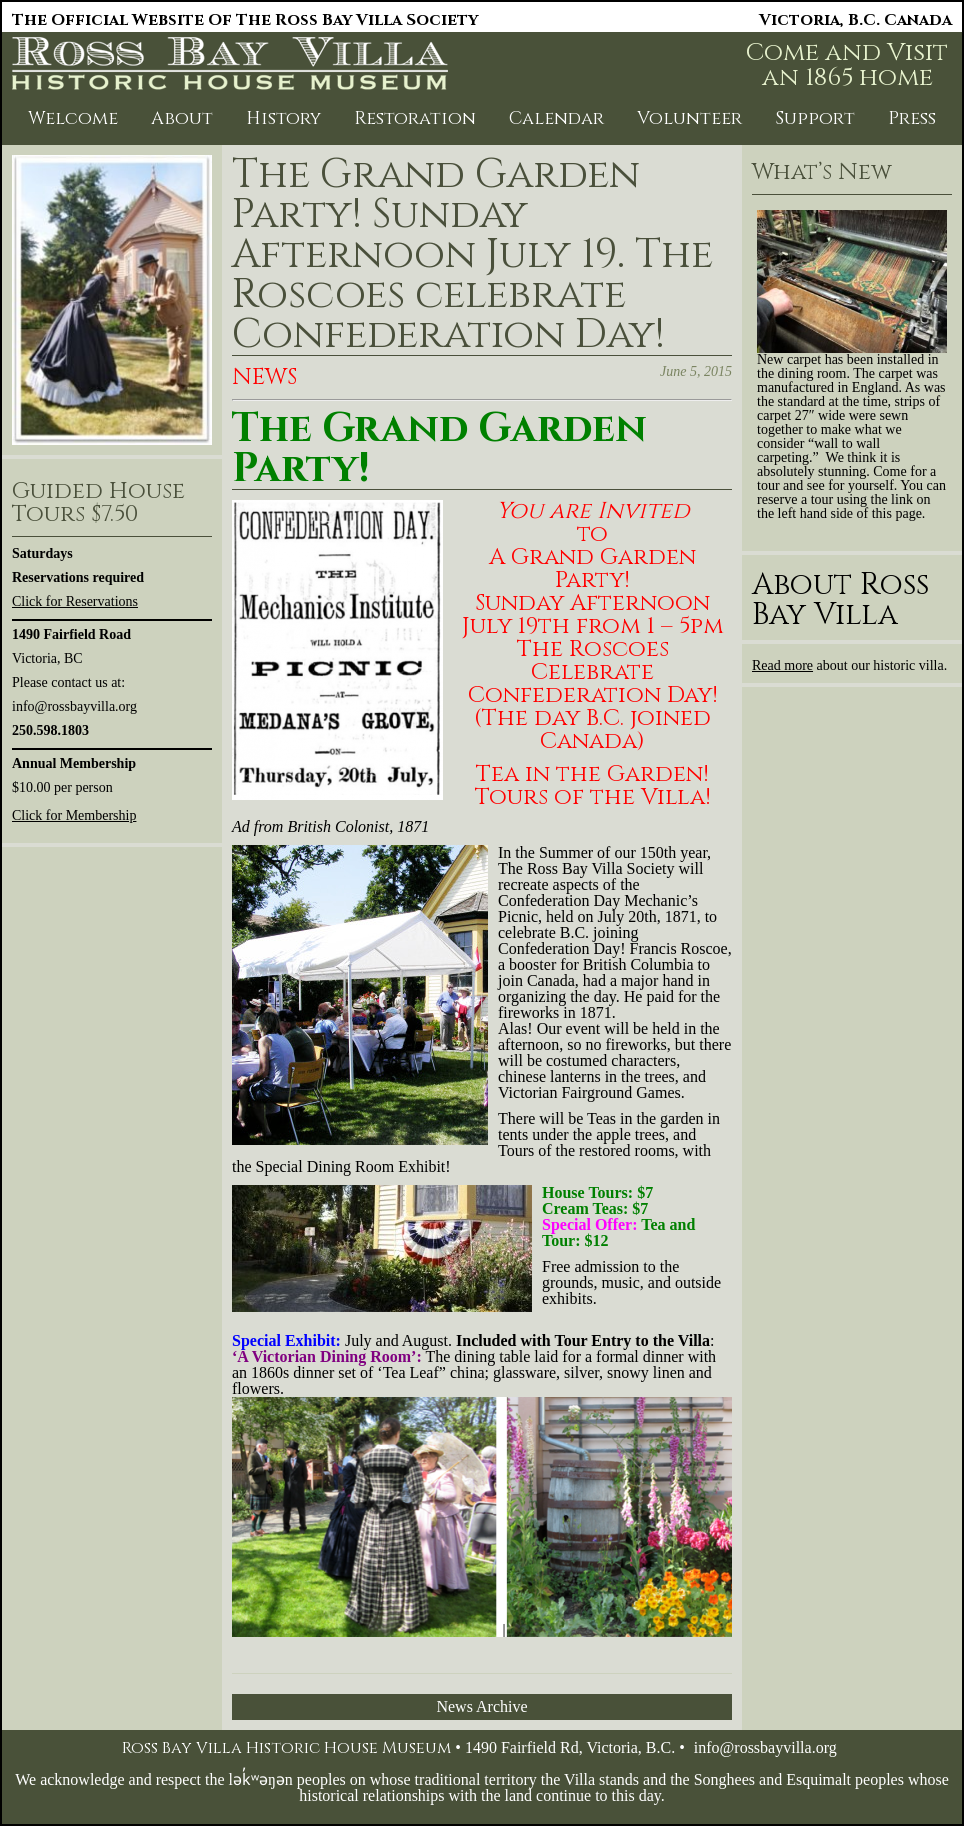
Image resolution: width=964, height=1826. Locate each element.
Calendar (556, 118)
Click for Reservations (75, 601)
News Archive (481, 1706)
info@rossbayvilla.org (765, 1747)
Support (815, 118)
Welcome (73, 118)
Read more (782, 665)
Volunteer (689, 118)
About (182, 118)
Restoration (415, 118)
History (283, 118)
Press (912, 118)
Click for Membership (74, 815)
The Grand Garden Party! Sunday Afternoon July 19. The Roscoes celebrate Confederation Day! (472, 255)
